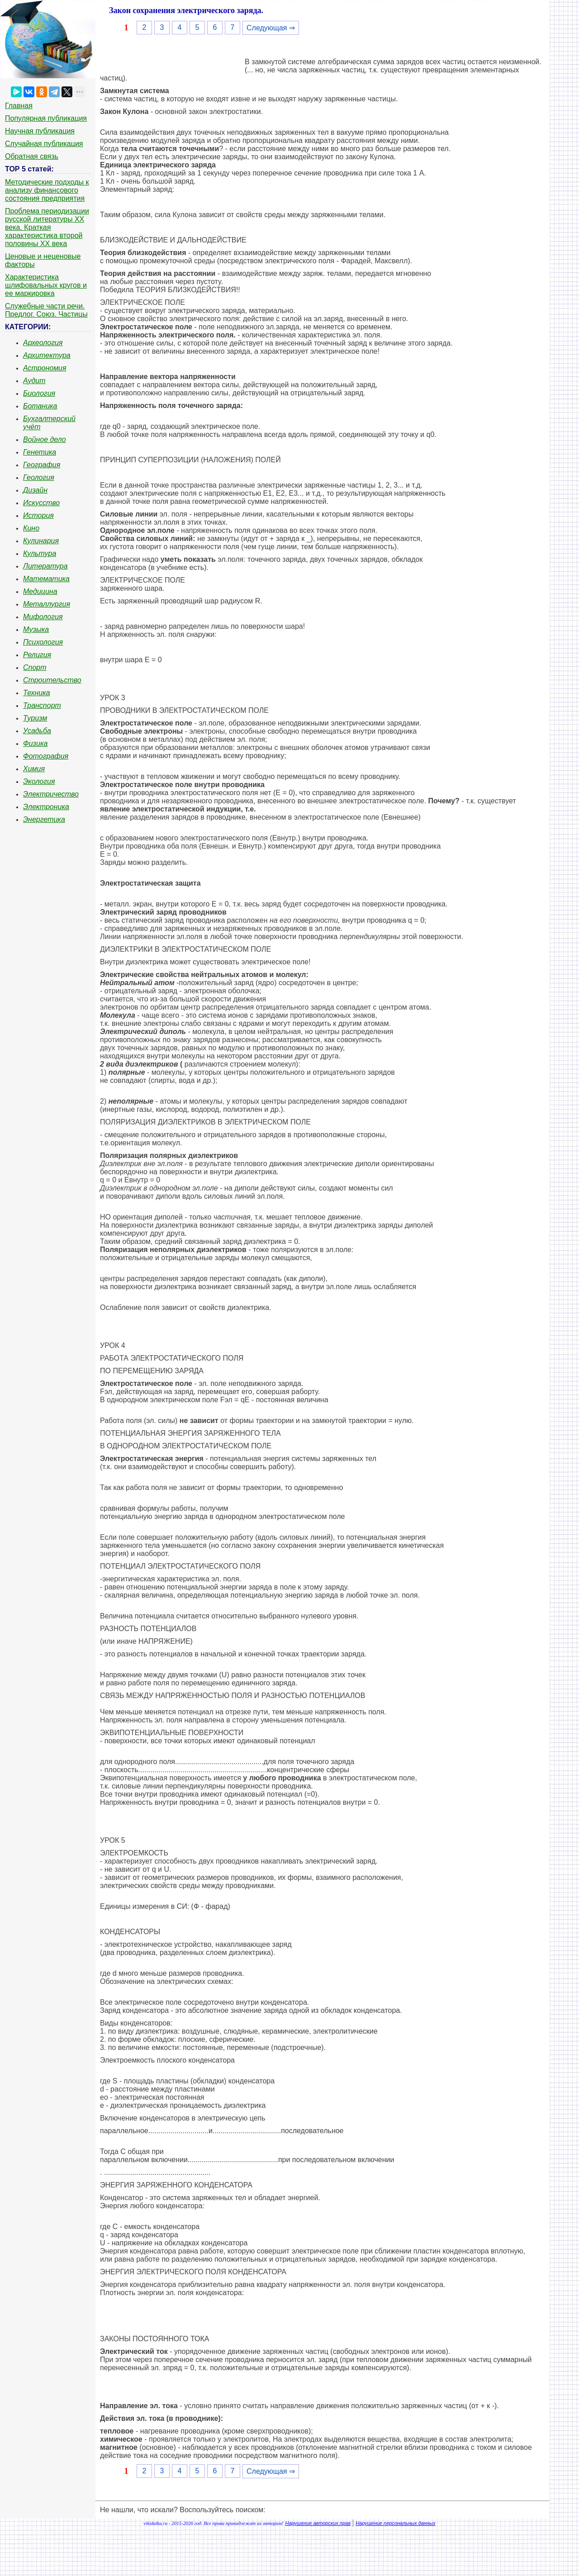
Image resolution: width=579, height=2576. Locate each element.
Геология (38, 477)
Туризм (35, 718)
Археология (43, 342)
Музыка (36, 629)
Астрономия (44, 368)
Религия (37, 655)
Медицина (40, 591)
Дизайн (35, 490)
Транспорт (42, 705)
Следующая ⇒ (271, 28)
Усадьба (37, 731)
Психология (43, 642)
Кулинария (41, 541)
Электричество (51, 794)
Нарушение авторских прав (318, 2523)
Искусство (41, 503)
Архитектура (47, 355)
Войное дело (44, 439)
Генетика (39, 452)
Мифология (43, 617)
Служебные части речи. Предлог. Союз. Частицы (46, 310)
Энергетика (44, 819)
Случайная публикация (44, 143)
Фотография (45, 756)
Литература (45, 566)
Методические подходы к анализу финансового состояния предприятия (47, 190)
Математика (46, 579)
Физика (35, 743)
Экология (39, 781)
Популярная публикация (46, 118)
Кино (31, 528)
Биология (39, 393)
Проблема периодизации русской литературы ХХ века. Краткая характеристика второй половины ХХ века (47, 227)
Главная (19, 105)
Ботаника (40, 406)
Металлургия (46, 604)
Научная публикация (40, 131)
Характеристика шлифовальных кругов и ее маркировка (46, 285)
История (38, 515)
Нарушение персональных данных (396, 2523)
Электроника (46, 807)
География (41, 465)
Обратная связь (31, 156)
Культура (39, 553)
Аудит (34, 380)
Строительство (52, 680)
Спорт (35, 667)
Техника (36, 693)
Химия (34, 769)
